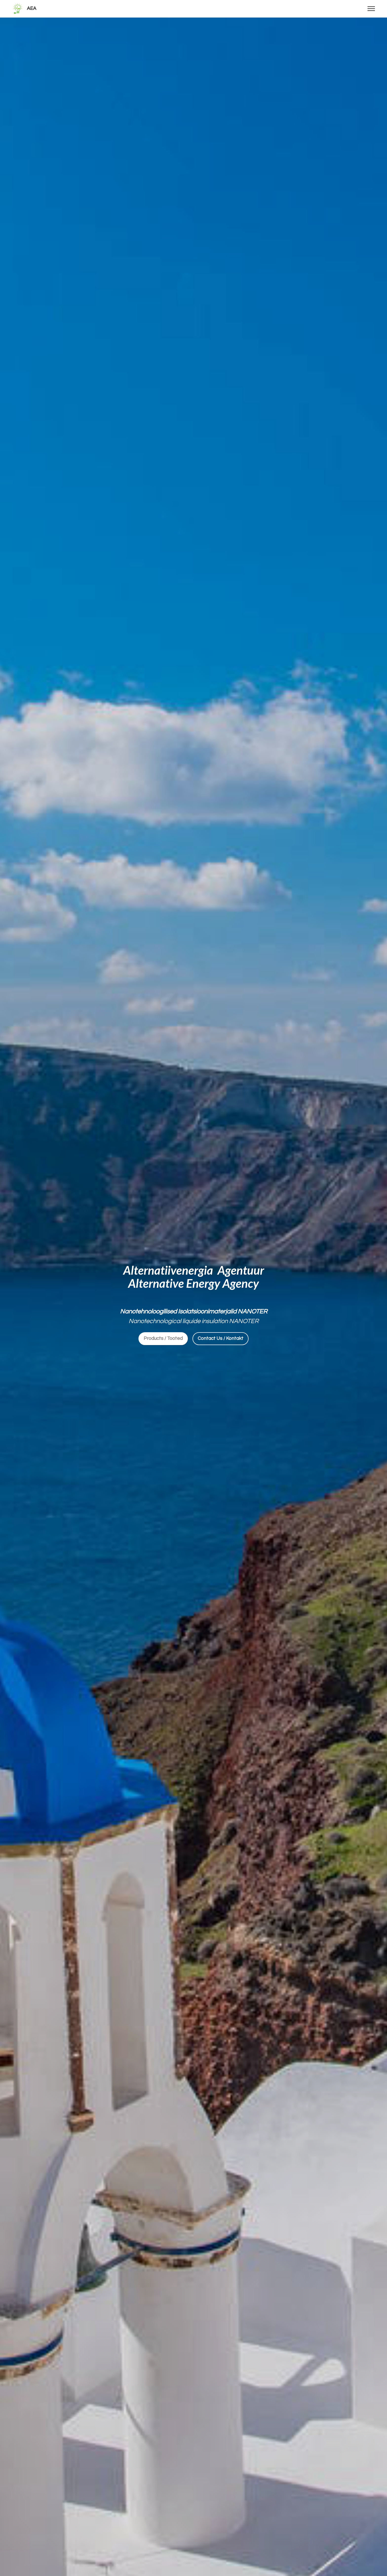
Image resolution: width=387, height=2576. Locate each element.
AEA (31, 8)
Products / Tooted (163, 1338)
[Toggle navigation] (371, 8)
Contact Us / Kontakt (220, 1338)
